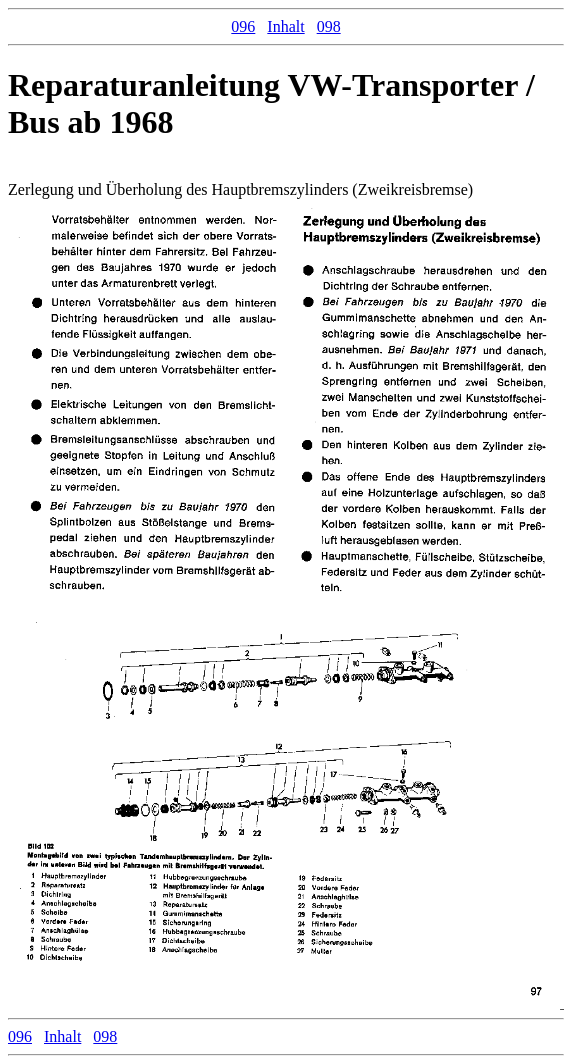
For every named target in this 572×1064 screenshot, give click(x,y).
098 (329, 26)
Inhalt (285, 26)
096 (243, 26)
